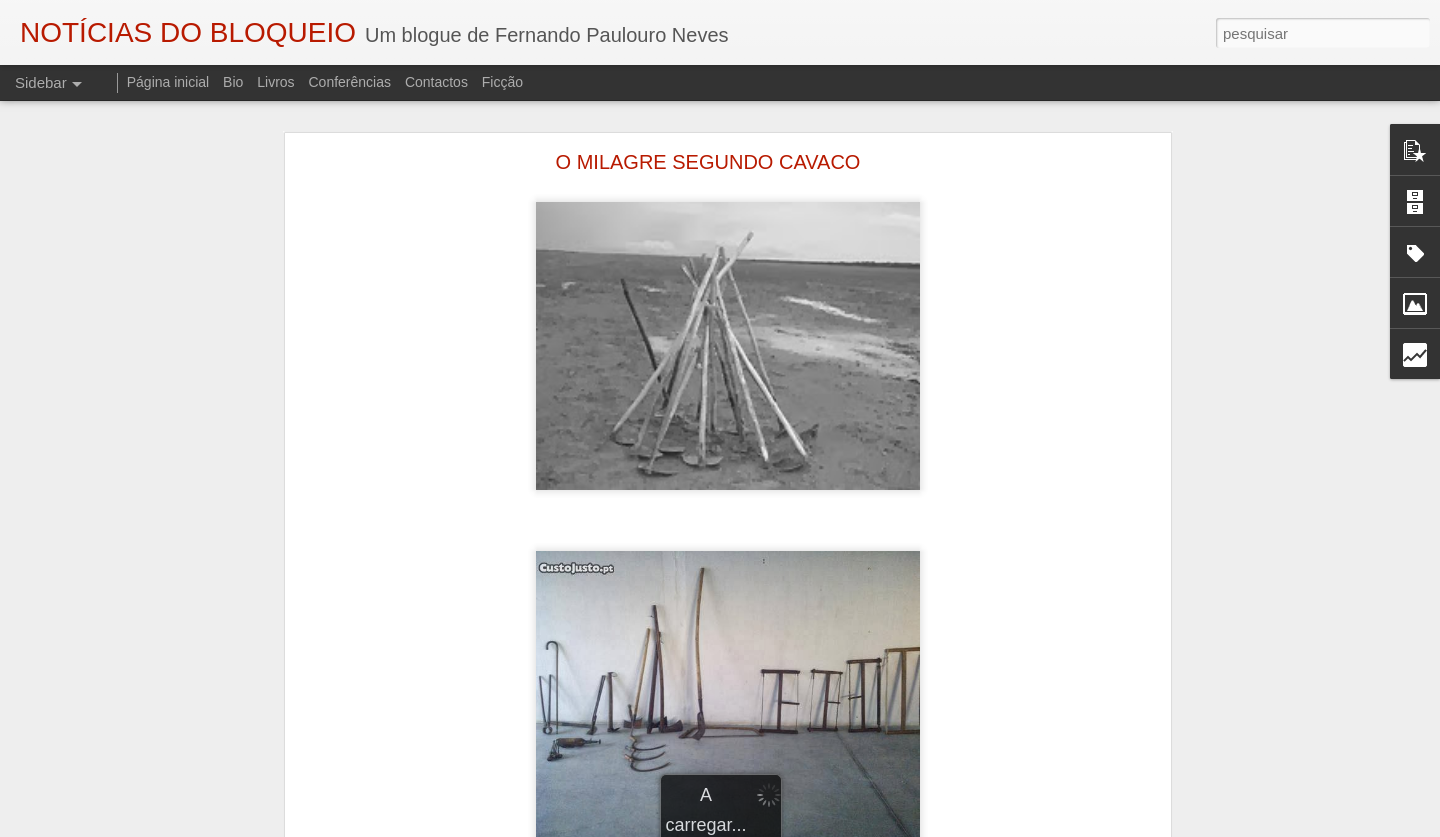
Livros (275, 82)
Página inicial (168, 82)
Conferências (349, 82)
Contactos (436, 82)
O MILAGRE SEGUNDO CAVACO (708, 150)
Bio (233, 82)
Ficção (502, 82)
